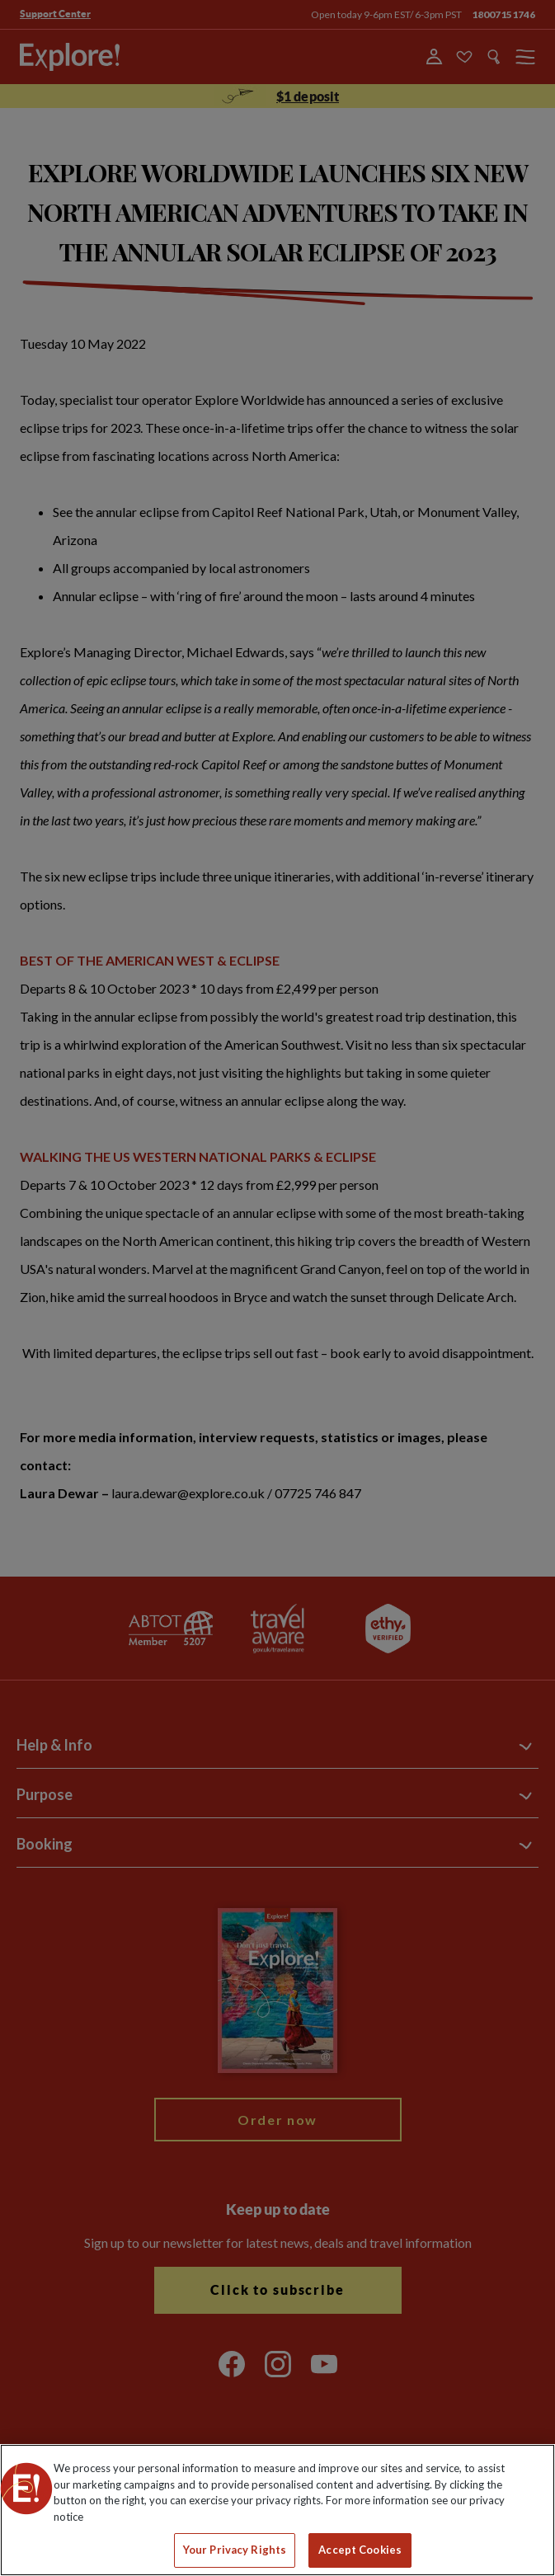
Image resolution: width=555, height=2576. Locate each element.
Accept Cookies (360, 2549)
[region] (277, 2510)
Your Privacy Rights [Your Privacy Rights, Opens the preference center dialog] (234, 2549)
